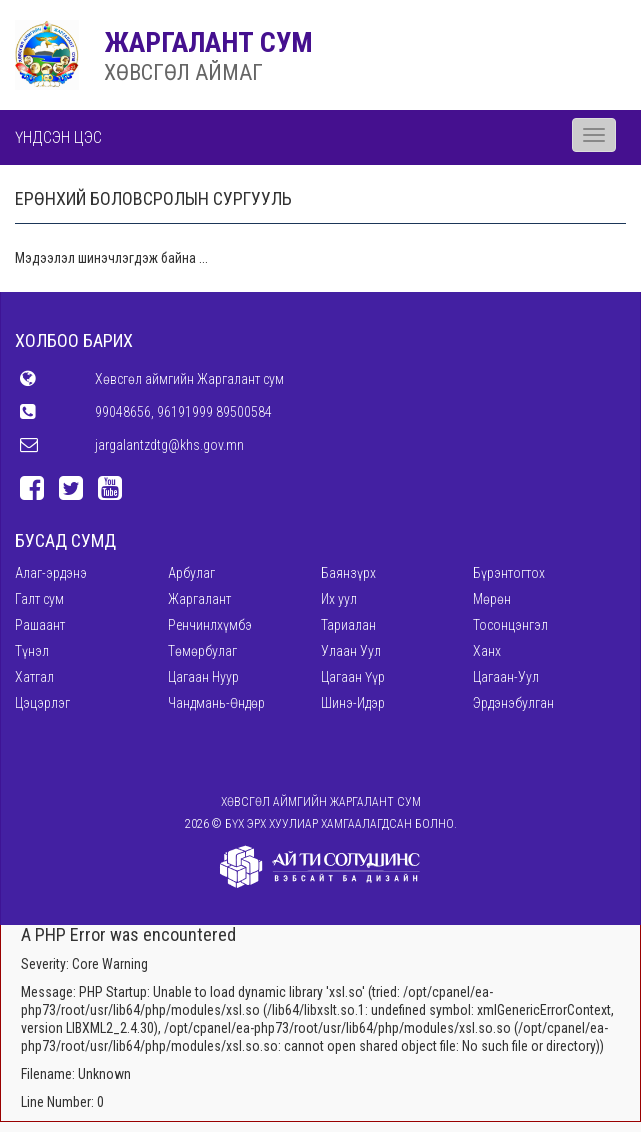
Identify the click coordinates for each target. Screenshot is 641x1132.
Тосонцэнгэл (510, 625)
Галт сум (39, 599)
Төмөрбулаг (202, 651)
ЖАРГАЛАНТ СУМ (208, 42)
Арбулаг (191, 573)
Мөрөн (492, 599)
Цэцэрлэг (42, 703)
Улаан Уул (351, 651)
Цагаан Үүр (353, 677)
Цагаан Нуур (203, 677)
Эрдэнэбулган (513, 703)
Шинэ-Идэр (353, 703)
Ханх (487, 651)
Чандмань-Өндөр (216, 703)
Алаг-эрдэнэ (51, 573)
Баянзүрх (348, 573)
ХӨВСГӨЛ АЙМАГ (183, 72)
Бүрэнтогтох (509, 573)
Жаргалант (199, 599)
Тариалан (348, 625)
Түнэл (32, 651)
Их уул (339, 599)
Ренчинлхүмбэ (210, 625)
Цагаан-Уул (506, 677)
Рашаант (40, 625)
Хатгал (34, 677)
